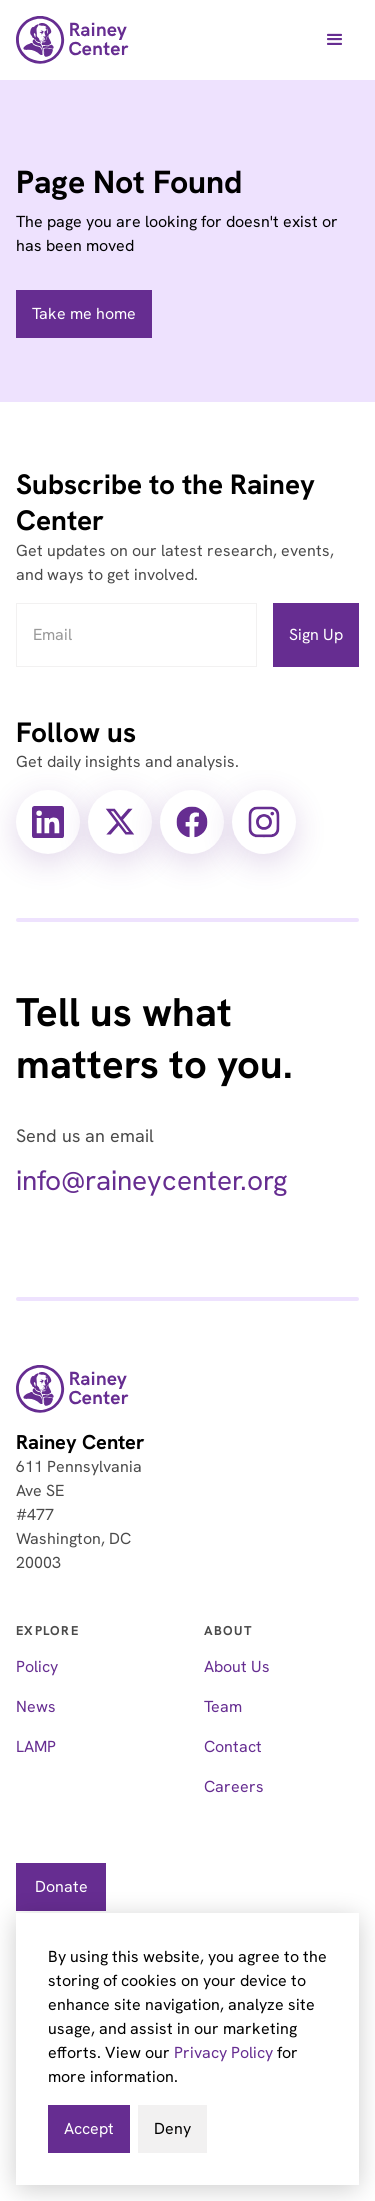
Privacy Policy (223, 2052)
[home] (72, 40)
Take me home (84, 313)
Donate (61, 1886)
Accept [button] (89, 2128)
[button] (335, 40)
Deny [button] (172, 2128)
